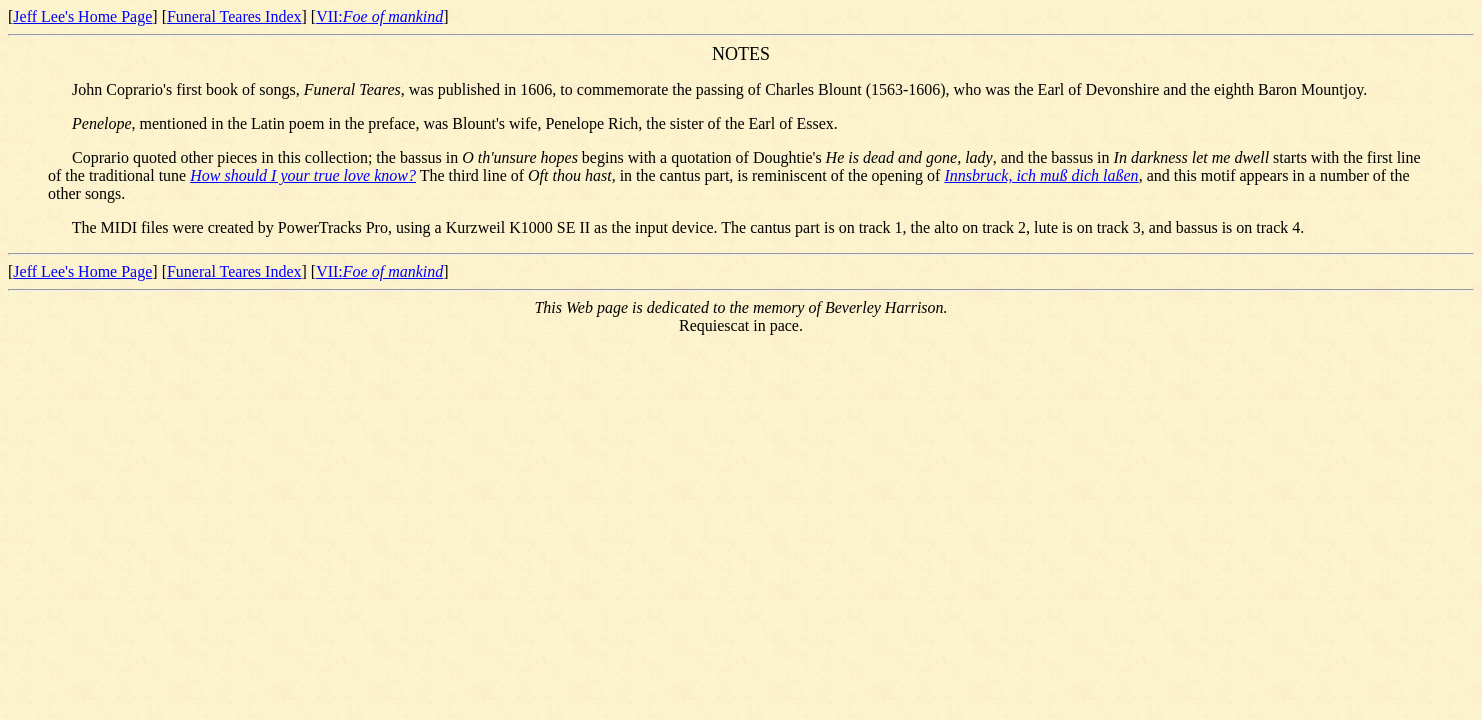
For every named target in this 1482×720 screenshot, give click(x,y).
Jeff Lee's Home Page (82, 16)
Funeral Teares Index (234, 16)
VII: (379, 16)
